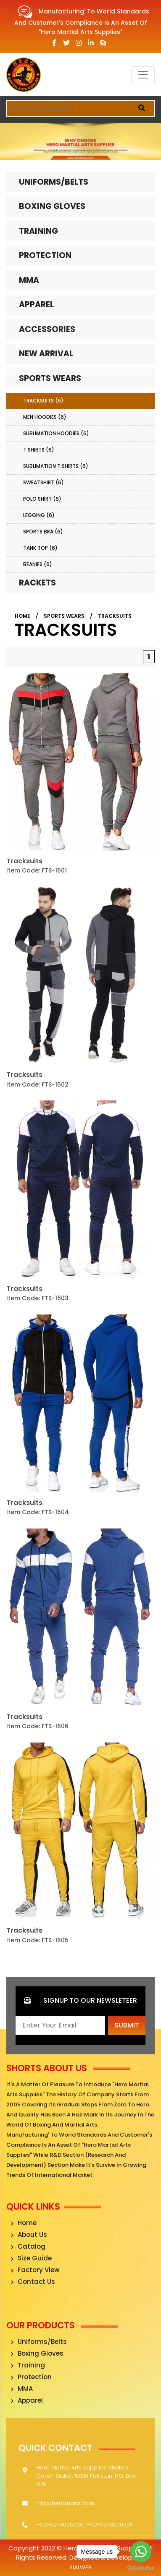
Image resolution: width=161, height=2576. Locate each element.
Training (38, 231)
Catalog (28, 2246)
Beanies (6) (37, 564)
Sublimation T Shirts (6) (55, 466)
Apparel (36, 304)
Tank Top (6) (40, 547)
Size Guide (31, 2258)
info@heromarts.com (65, 2503)
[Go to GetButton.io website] (140, 2567)
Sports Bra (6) (43, 531)
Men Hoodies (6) (44, 417)
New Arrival (46, 353)
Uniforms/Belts (53, 182)
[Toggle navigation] (143, 74)
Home (22, 615)
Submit (126, 2025)
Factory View (35, 2269)
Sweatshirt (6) (43, 482)
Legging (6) (39, 515)
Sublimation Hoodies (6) (56, 433)
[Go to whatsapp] (140, 2551)
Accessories (47, 329)
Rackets (37, 582)
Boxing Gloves (52, 206)
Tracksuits (115, 615)
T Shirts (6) (38, 449)
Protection (45, 255)
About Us (29, 2234)
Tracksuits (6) (43, 400)
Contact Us (33, 2281)
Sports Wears (50, 378)
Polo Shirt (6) (42, 498)
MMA (29, 280)
